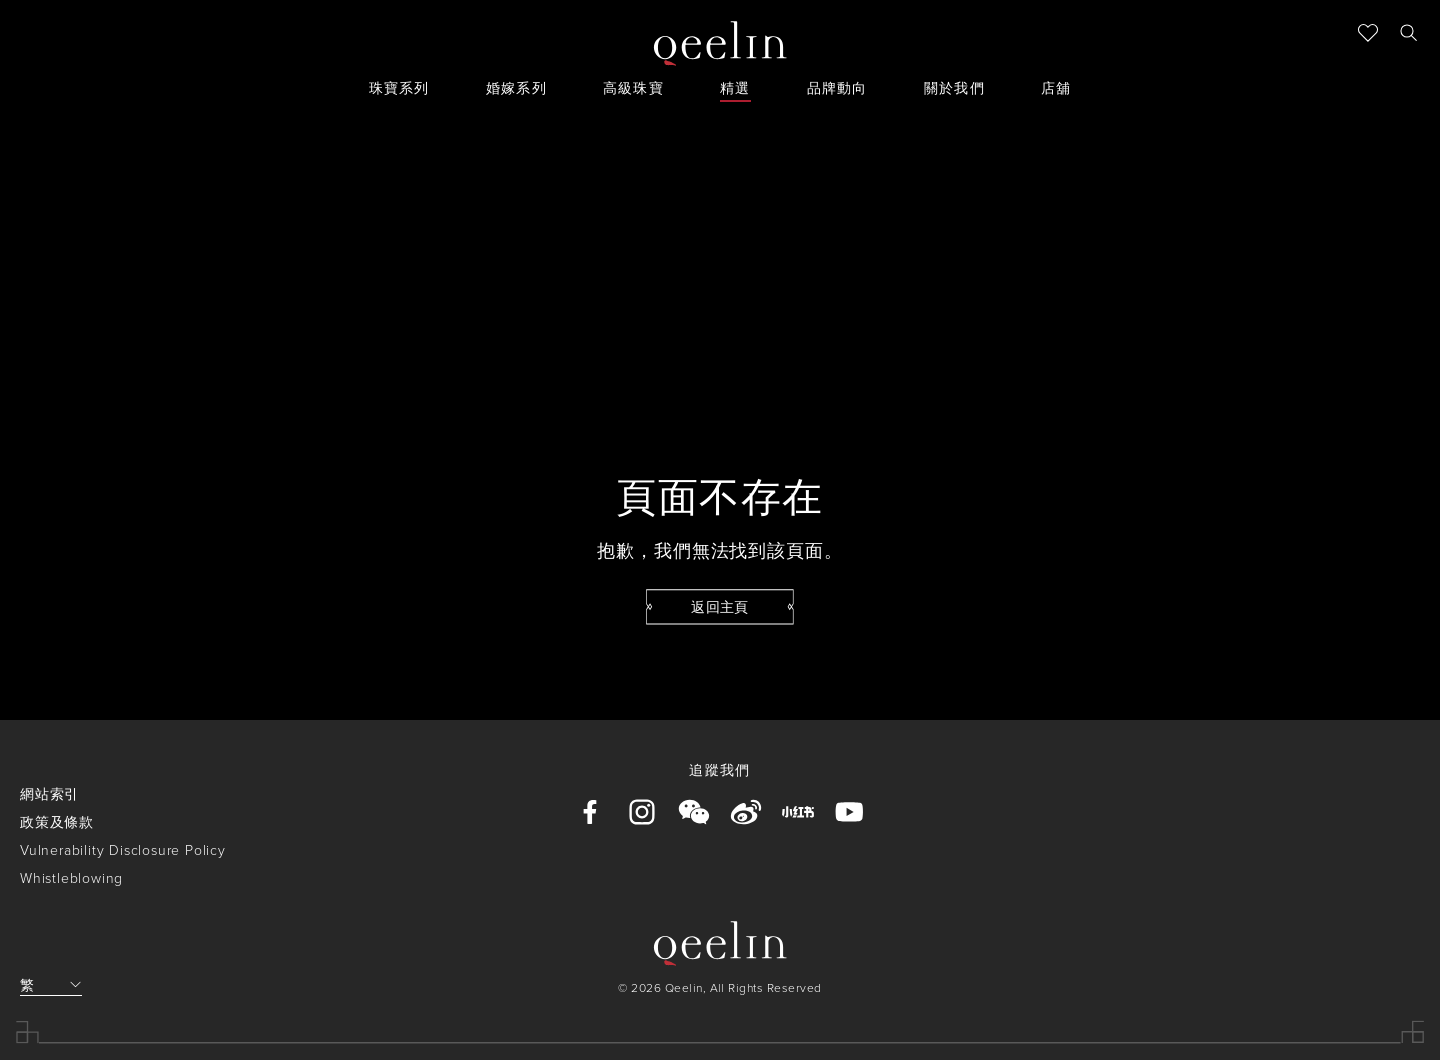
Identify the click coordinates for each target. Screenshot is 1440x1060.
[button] (1408, 32)
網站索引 (49, 793)
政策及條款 (57, 821)
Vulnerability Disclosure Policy (123, 849)
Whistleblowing (71, 877)
